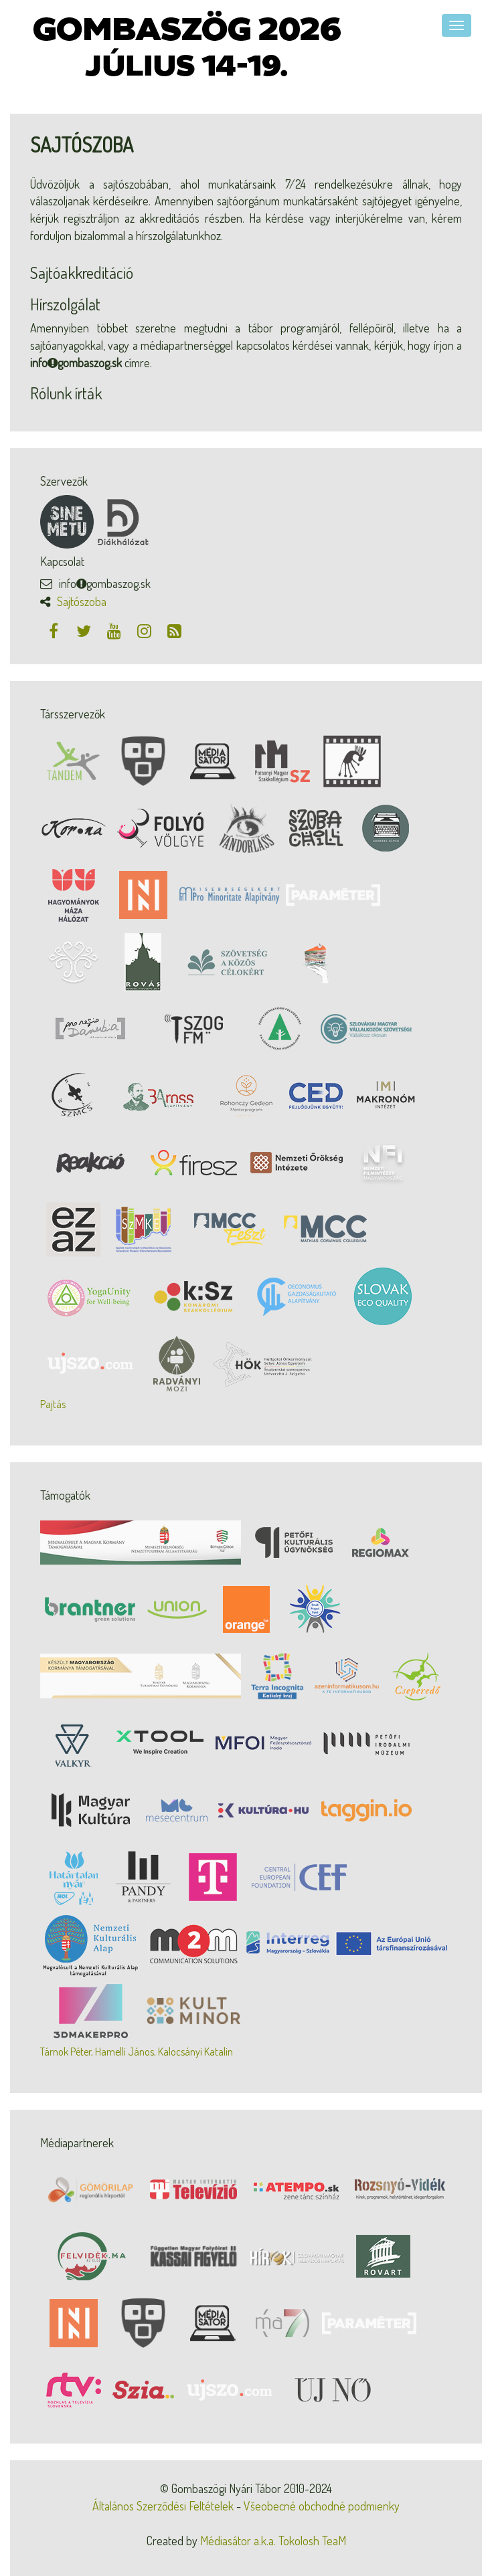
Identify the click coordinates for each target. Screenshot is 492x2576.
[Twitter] (85, 630)
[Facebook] (55, 630)
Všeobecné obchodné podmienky (322, 2505)
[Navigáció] (456, 25)
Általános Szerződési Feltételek (163, 2505)
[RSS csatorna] (174, 630)
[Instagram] (146, 630)
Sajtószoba (81, 601)
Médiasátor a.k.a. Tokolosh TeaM (273, 2540)
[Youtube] (115, 630)
